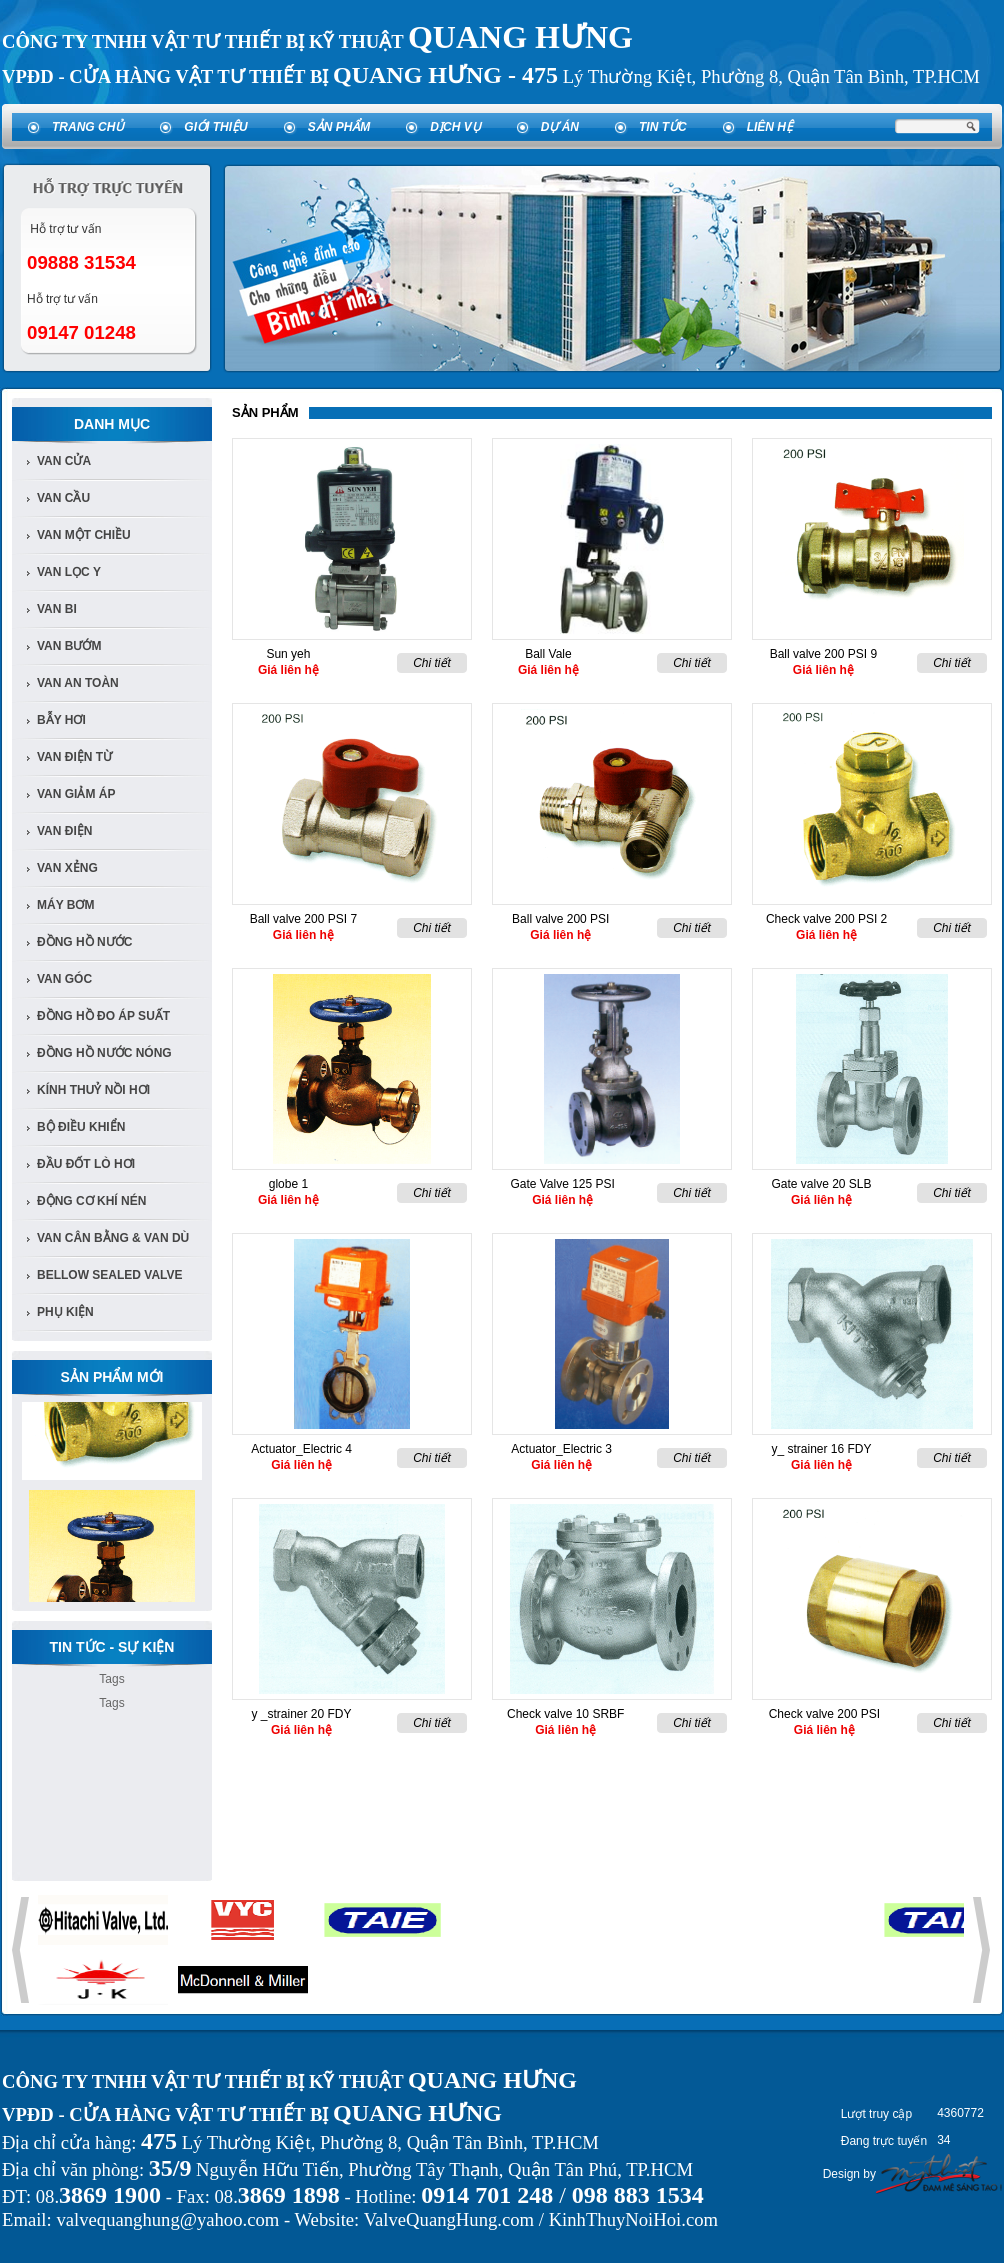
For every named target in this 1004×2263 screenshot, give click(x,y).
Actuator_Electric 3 (561, 1449)
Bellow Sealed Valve (110, 1275)
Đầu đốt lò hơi (86, 1164)
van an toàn (78, 683)
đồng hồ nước (84, 942)
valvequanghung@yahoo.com (167, 2219)
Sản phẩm (339, 127)
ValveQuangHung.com (449, 2219)
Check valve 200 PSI (824, 1714)
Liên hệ (770, 127)
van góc (64, 979)
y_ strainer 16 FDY (821, 1449)
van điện (64, 831)
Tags (111, 1679)
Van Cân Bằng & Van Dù (113, 1238)
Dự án (560, 127)
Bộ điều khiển (81, 1127)
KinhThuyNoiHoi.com (633, 2219)
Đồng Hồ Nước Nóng (104, 1053)
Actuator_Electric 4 (301, 1449)
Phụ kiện (65, 1312)
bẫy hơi (61, 720)
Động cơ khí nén (91, 1201)
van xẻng (67, 868)
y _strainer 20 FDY (301, 1714)
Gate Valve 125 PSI (562, 1184)
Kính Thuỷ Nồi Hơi (93, 1090)
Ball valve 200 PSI (560, 919)
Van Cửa (64, 461)
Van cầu (63, 498)
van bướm (69, 646)
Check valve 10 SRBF (565, 1714)
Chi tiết (432, 663)
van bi (57, 609)
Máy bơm (65, 905)
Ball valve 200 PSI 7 (303, 919)
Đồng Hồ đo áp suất (103, 1016)
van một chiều (84, 535)
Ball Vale (548, 654)
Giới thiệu (215, 127)
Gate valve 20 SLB (821, 1184)
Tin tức (663, 127)
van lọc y (69, 572)
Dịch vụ (455, 127)
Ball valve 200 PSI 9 (823, 654)
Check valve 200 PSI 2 (826, 919)
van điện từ (74, 757)
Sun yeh (288, 654)
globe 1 (288, 1184)
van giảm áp (76, 794)
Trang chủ (88, 127)
